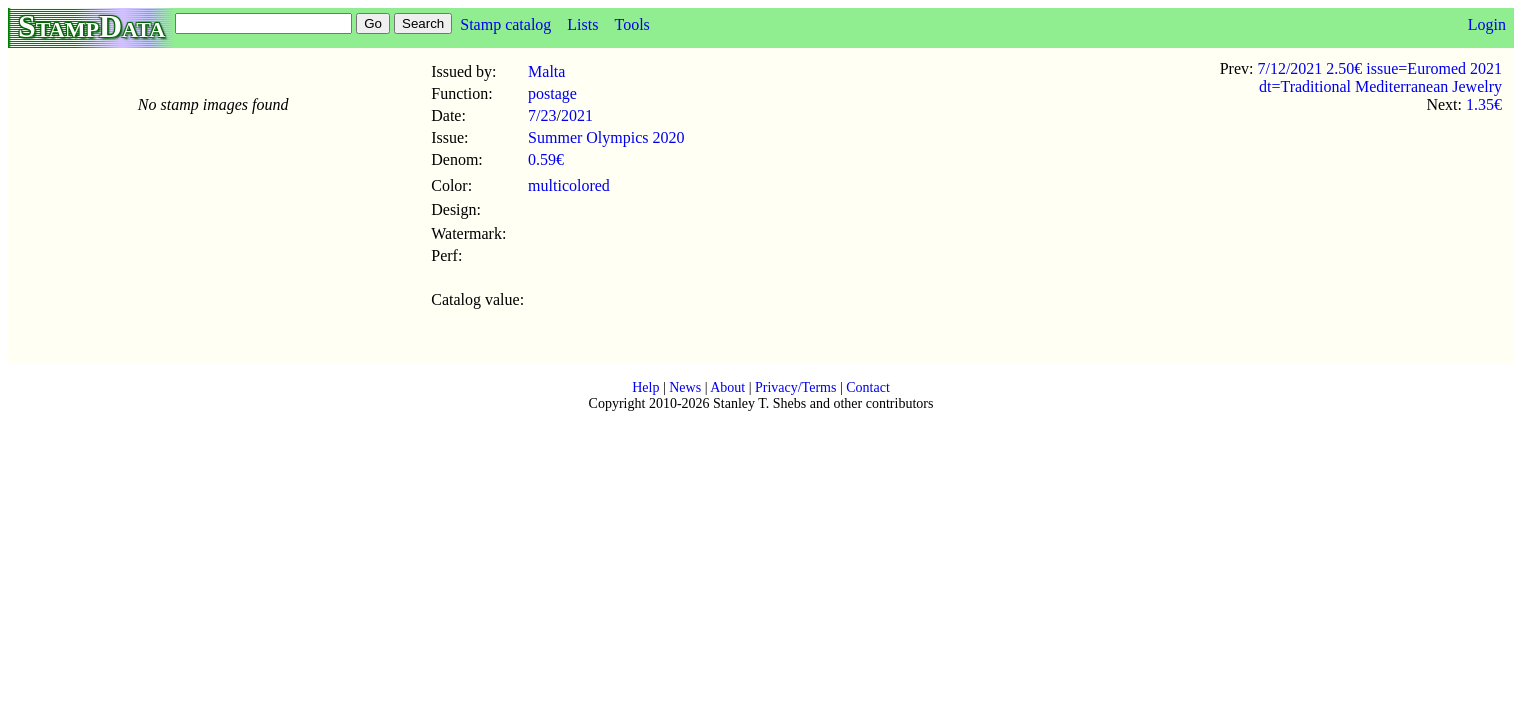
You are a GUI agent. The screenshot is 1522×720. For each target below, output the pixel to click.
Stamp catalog (505, 24)
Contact (868, 387)
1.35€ (1484, 104)
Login (1487, 24)
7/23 (542, 115)
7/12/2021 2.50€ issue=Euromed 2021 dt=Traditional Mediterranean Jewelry (1379, 77)
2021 (577, 115)
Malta (546, 71)
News (685, 387)
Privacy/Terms (795, 387)
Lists (582, 24)
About (727, 387)
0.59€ (546, 159)
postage (552, 93)
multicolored (569, 185)
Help (645, 387)
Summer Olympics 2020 (606, 137)
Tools (631, 24)
